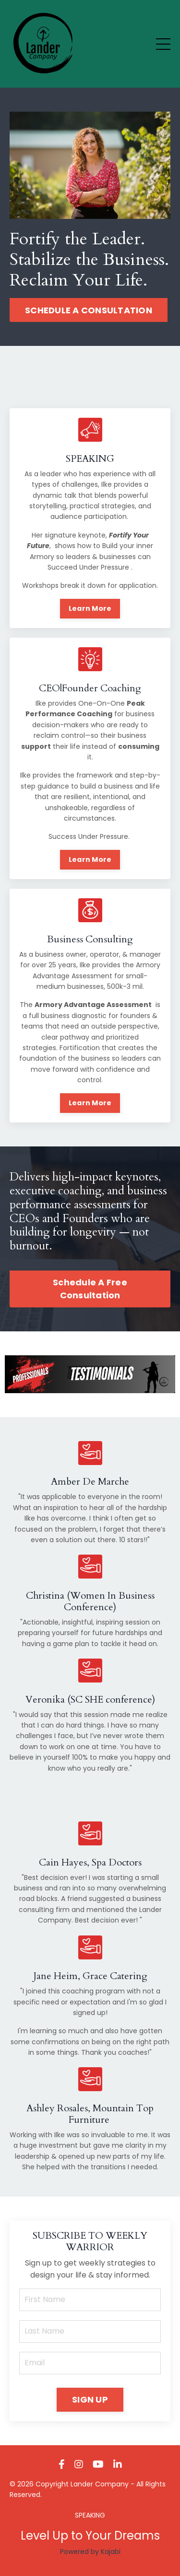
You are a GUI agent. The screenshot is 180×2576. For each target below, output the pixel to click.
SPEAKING (90, 2515)
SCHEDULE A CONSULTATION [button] (88, 310)
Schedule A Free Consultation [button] (90, 1288)
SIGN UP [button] (90, 2399)
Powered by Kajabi (90, 2551)
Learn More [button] (90, 608)
